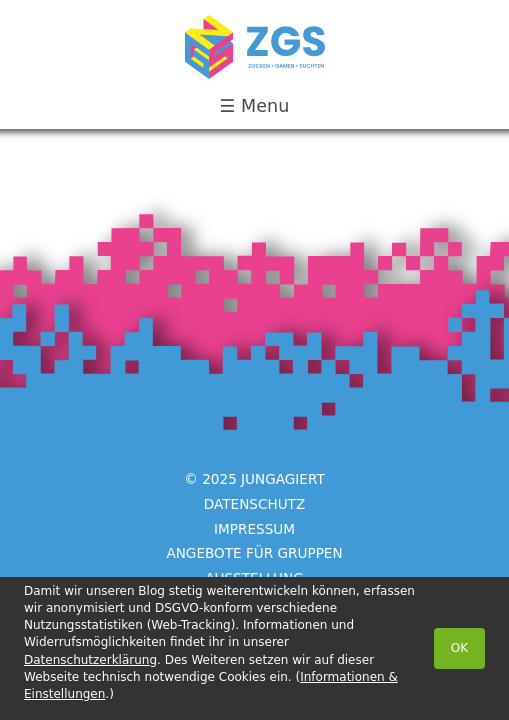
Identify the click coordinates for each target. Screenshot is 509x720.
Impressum (254, 528)
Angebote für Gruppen (254, 553)
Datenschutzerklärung (90, 660)
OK (459, 648)
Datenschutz (254, 504)
